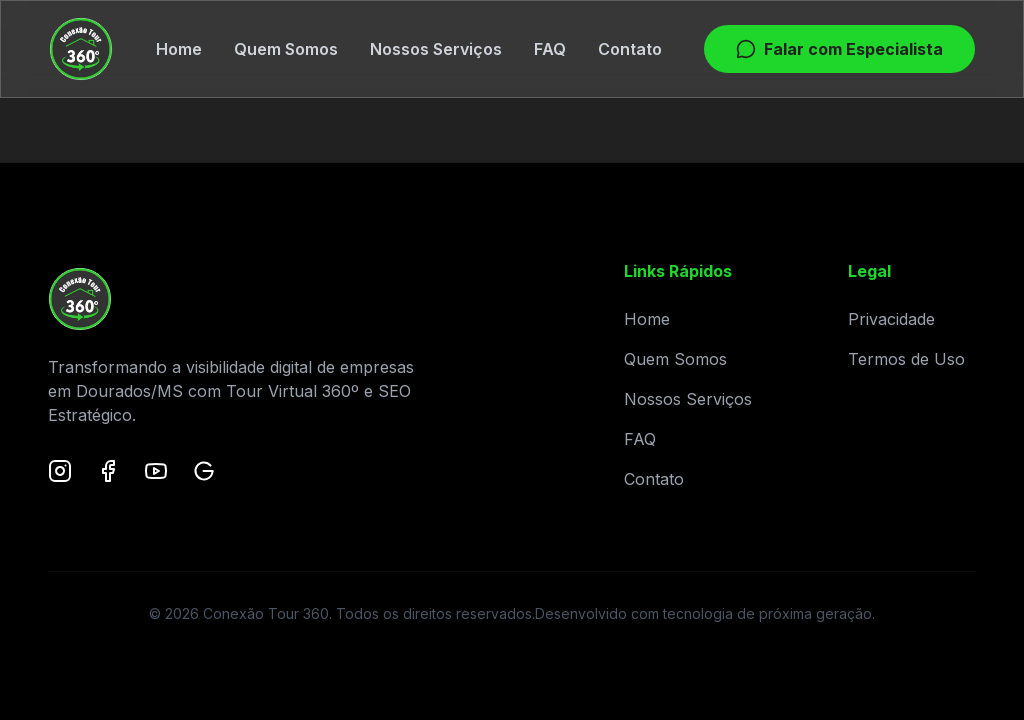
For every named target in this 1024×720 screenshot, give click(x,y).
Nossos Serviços (436, 49)
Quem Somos (286, 49)
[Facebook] (108, 471)
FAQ (550, 49)
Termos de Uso (906, 359)
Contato (630, 49)
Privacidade (891, 319)
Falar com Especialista (839, 49)
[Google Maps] (204, 471)
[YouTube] (156, 471)
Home (179, 49)
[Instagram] (60, 471)
